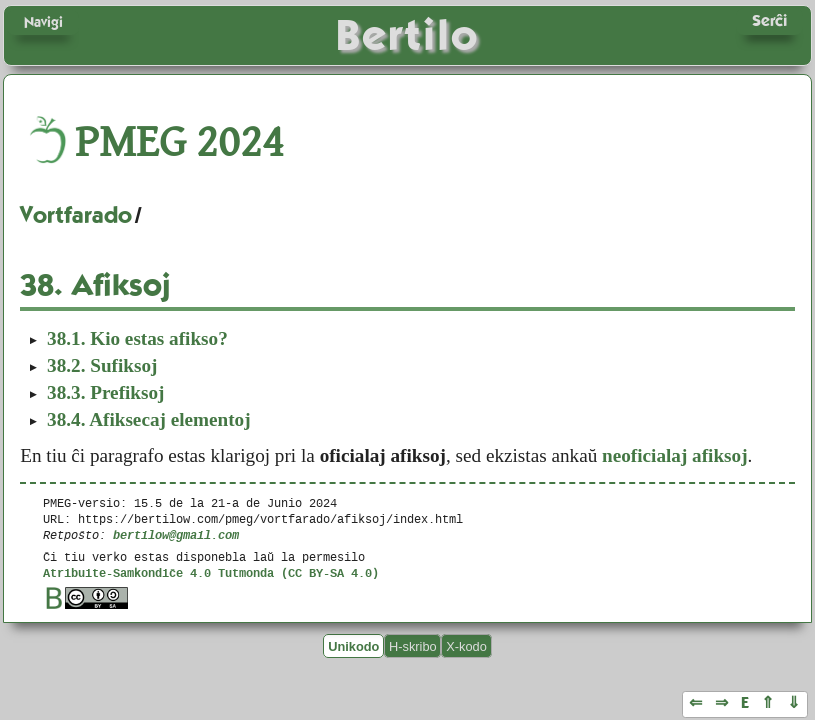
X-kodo (466, 645)
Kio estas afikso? (137, 338)
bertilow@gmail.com (176, 534)
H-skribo (413, 645)
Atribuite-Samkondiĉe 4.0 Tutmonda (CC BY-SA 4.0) (211, 572)
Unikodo (353, 645)
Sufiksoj (102, 365)
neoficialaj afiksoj (675, 455)
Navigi (43, 22)
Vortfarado (76, 215)
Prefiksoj (105, 392)
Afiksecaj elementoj (149, 419)
